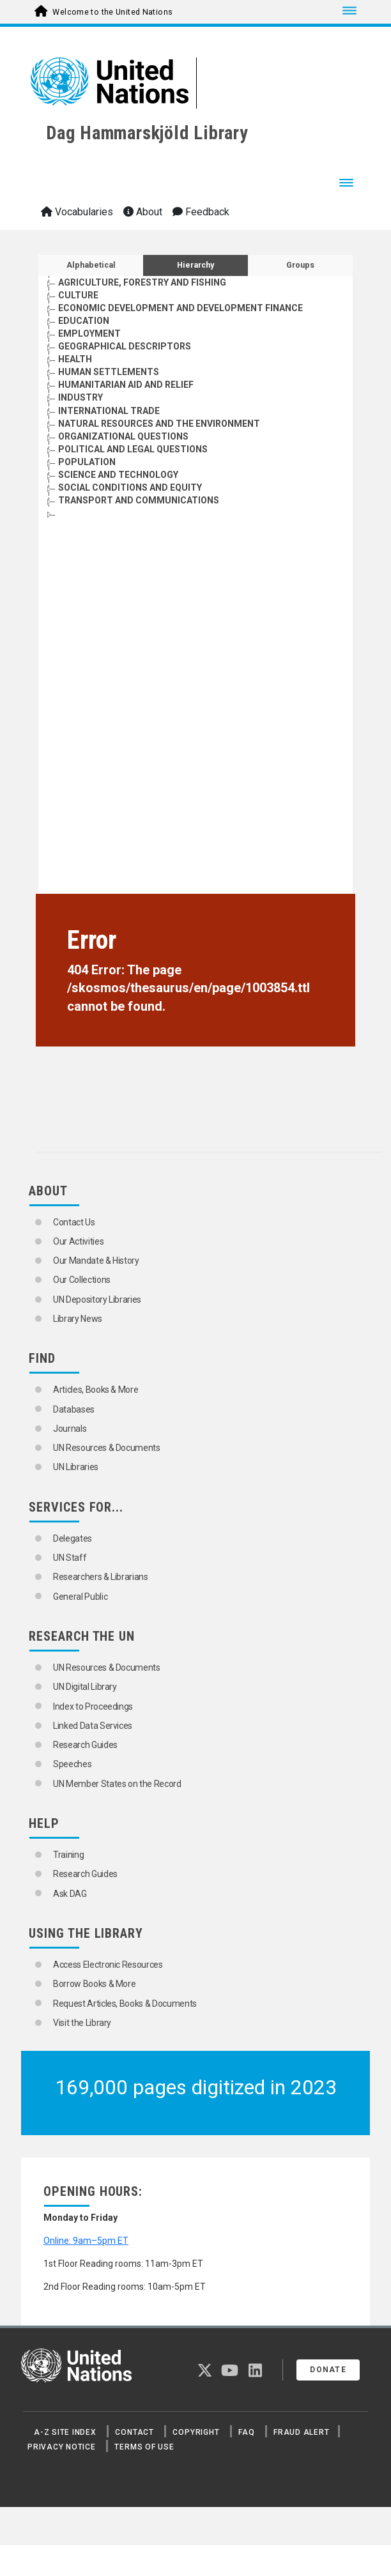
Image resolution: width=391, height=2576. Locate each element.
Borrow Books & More (94, 1984)
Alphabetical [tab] (91, 265)
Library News (77, 1319)
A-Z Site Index (65, 2432)
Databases (74, 1409)
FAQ (246, 2432)
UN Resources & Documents (106, 1448)
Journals (69, 1428)
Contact (134, 2432)
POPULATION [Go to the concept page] (87, 462)
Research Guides (85, 1745)
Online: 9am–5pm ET (85, 2240)
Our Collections (82, 1280)
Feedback (200, 212)
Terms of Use (144, 2446)
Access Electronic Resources (108, 1964)
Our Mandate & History (96, 1260)
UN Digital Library (85, 1687)
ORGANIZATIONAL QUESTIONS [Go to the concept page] (123, 436)
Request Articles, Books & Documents (125, 2003)
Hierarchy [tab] (195, 265)
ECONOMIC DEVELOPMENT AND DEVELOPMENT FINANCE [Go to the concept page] (180, 308)
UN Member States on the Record (117, 1784)
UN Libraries (75, 1467)
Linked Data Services (92, 1726)
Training (68, 1855)
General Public (80, 1596)
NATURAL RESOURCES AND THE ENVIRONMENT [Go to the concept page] (159, 423)
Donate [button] (328, 2369)
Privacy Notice (61, 2446)
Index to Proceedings (93, 1706)
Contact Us (74, 1222)
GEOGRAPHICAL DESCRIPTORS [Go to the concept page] (124, 346)
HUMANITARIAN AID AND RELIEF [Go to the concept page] (126, 384)
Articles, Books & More (95, 1389)
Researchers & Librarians (100, 1577)
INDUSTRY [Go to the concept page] (80, 397)
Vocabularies (77, 212)
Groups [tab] (300, 265)
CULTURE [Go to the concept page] (78, 295)
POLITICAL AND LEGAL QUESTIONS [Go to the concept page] (133, 449)
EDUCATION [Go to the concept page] (83, 321)
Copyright (195, 2432)
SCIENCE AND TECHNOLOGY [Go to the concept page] (118, 475)
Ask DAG (70, 1894)
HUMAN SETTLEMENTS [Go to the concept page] (108, 372)
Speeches (72, 1764)
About (142, 212)
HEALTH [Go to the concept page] (75, 359)
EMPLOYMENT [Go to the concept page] (89, 333)
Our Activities (78, 1241)
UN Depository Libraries (97, 1299)
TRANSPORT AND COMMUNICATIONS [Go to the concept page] (138, 500)
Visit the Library (82, 2023)
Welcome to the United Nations (112, 12)
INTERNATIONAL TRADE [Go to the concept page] (109, 411)
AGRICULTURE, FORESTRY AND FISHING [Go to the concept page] (142, 282)
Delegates (72, 1538)
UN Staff (69, 1557)
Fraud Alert (301, 2432)
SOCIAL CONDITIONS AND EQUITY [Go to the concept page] (130, 487)
